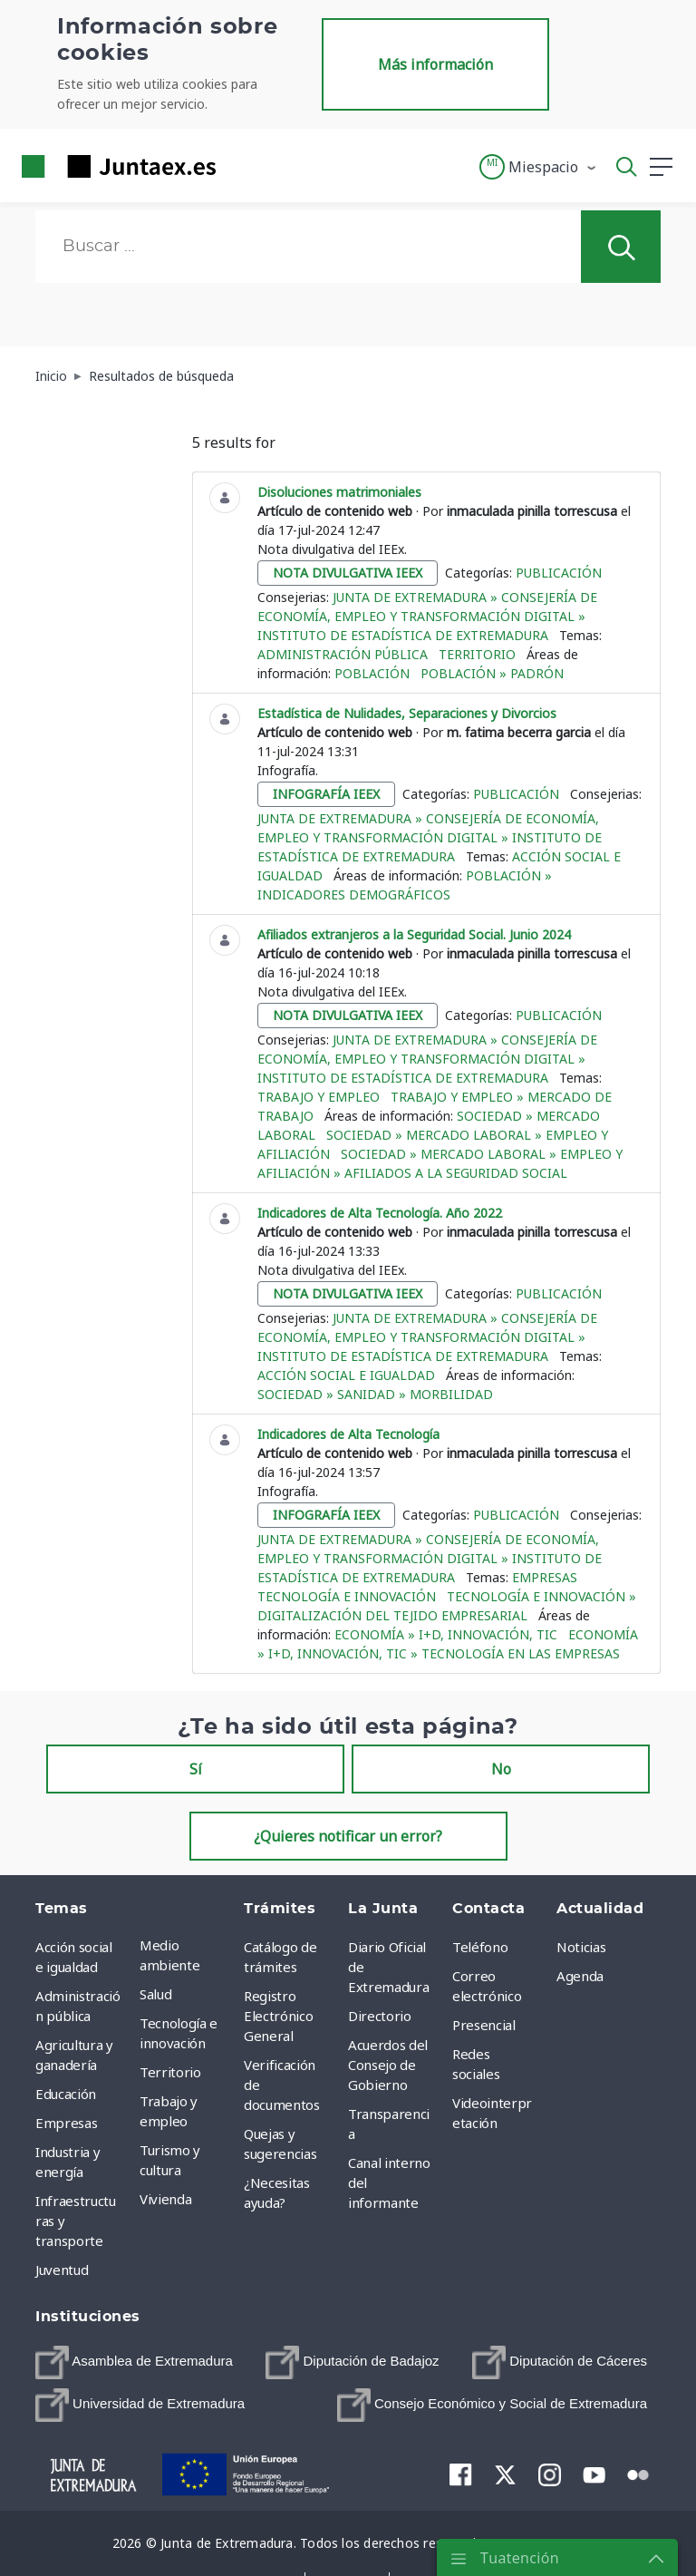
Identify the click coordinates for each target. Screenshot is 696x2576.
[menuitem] (134, 2362)
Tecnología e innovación (346, 1596)
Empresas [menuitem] (66, 2123)
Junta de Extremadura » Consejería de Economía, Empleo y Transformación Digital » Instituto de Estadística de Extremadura (427, 616)
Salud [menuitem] (155, 1994)
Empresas (544, 1577)
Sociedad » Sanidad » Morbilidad (375, 1394)
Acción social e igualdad (346, 1375)
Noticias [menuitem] (580, 1947)
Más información (435, 64)
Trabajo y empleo (318, 1096)
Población (372, 673)
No (501, 1769)
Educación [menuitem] (65, 2094)
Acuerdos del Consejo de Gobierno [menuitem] (388, 2065)
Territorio (477, 654)
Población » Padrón (492, 673)
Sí (195, 1769)
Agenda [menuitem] (580, 1976)
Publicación (559, 572)
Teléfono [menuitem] (480, 1947)
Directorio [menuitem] (379, 2016)
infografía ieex (326, 793)
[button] (538, 167)
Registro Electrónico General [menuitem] (278, 2016)
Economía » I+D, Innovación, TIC (445, 1634)
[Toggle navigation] (241, 166)
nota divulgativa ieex (347, 572)
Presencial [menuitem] (484, 2025)
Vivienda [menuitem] (165, 2199)
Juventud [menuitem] (61, 2269)
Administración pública (342, 654)
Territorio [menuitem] (170, 2072)
